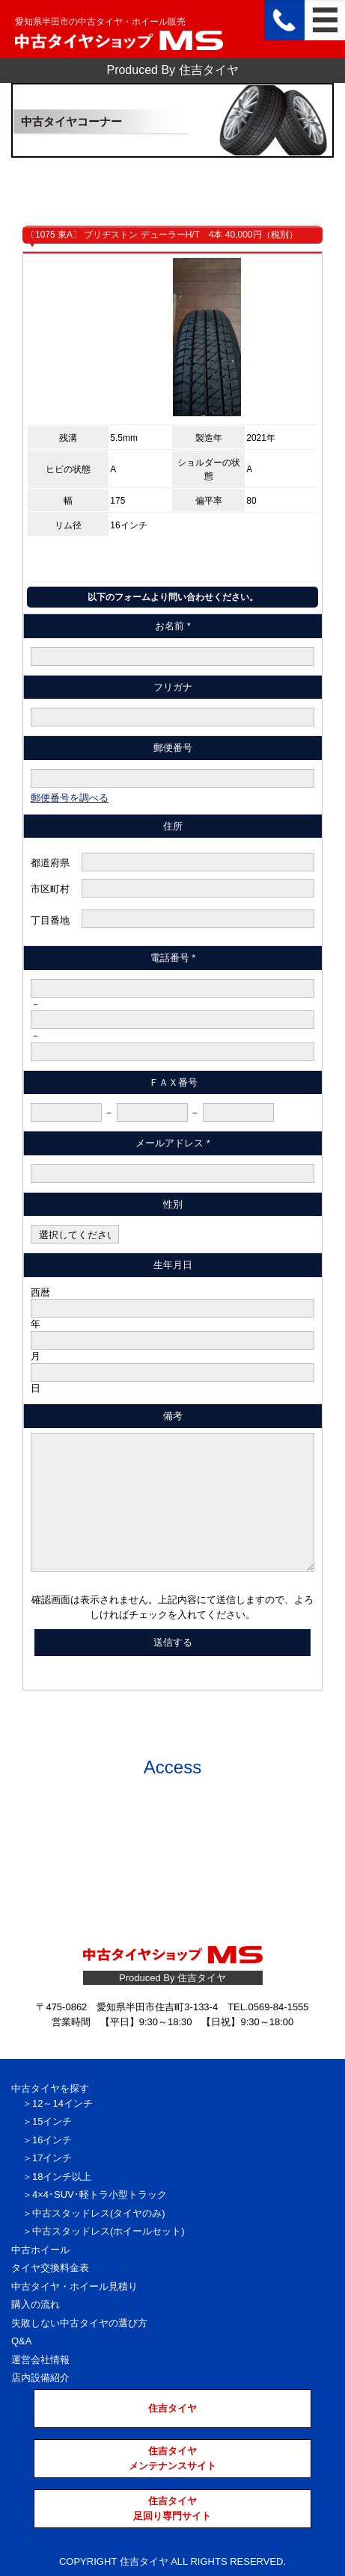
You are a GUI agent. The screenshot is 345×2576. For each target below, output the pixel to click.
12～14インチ (62, 2103)
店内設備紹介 (40, 2377)
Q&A (21, 2341)
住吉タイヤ (172, 2408)
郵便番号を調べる (70, 797)
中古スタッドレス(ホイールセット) (108, 2231)
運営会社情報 (40, 2359)
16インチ (52, 2140)
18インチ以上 (61, 2176)
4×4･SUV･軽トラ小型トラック (99, 2194)
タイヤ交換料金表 (50, 2267)
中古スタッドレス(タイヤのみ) (98, 2213)
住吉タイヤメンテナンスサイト (172, 2458)
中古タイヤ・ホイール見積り (74, 2286)
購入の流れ (35, 2304)
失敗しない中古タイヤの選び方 (79, 2323)
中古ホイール (40, 2249)
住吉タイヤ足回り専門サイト (172, 2508)
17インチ (52, 2157)
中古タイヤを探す (50, 2088)
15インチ (52, 2121)
